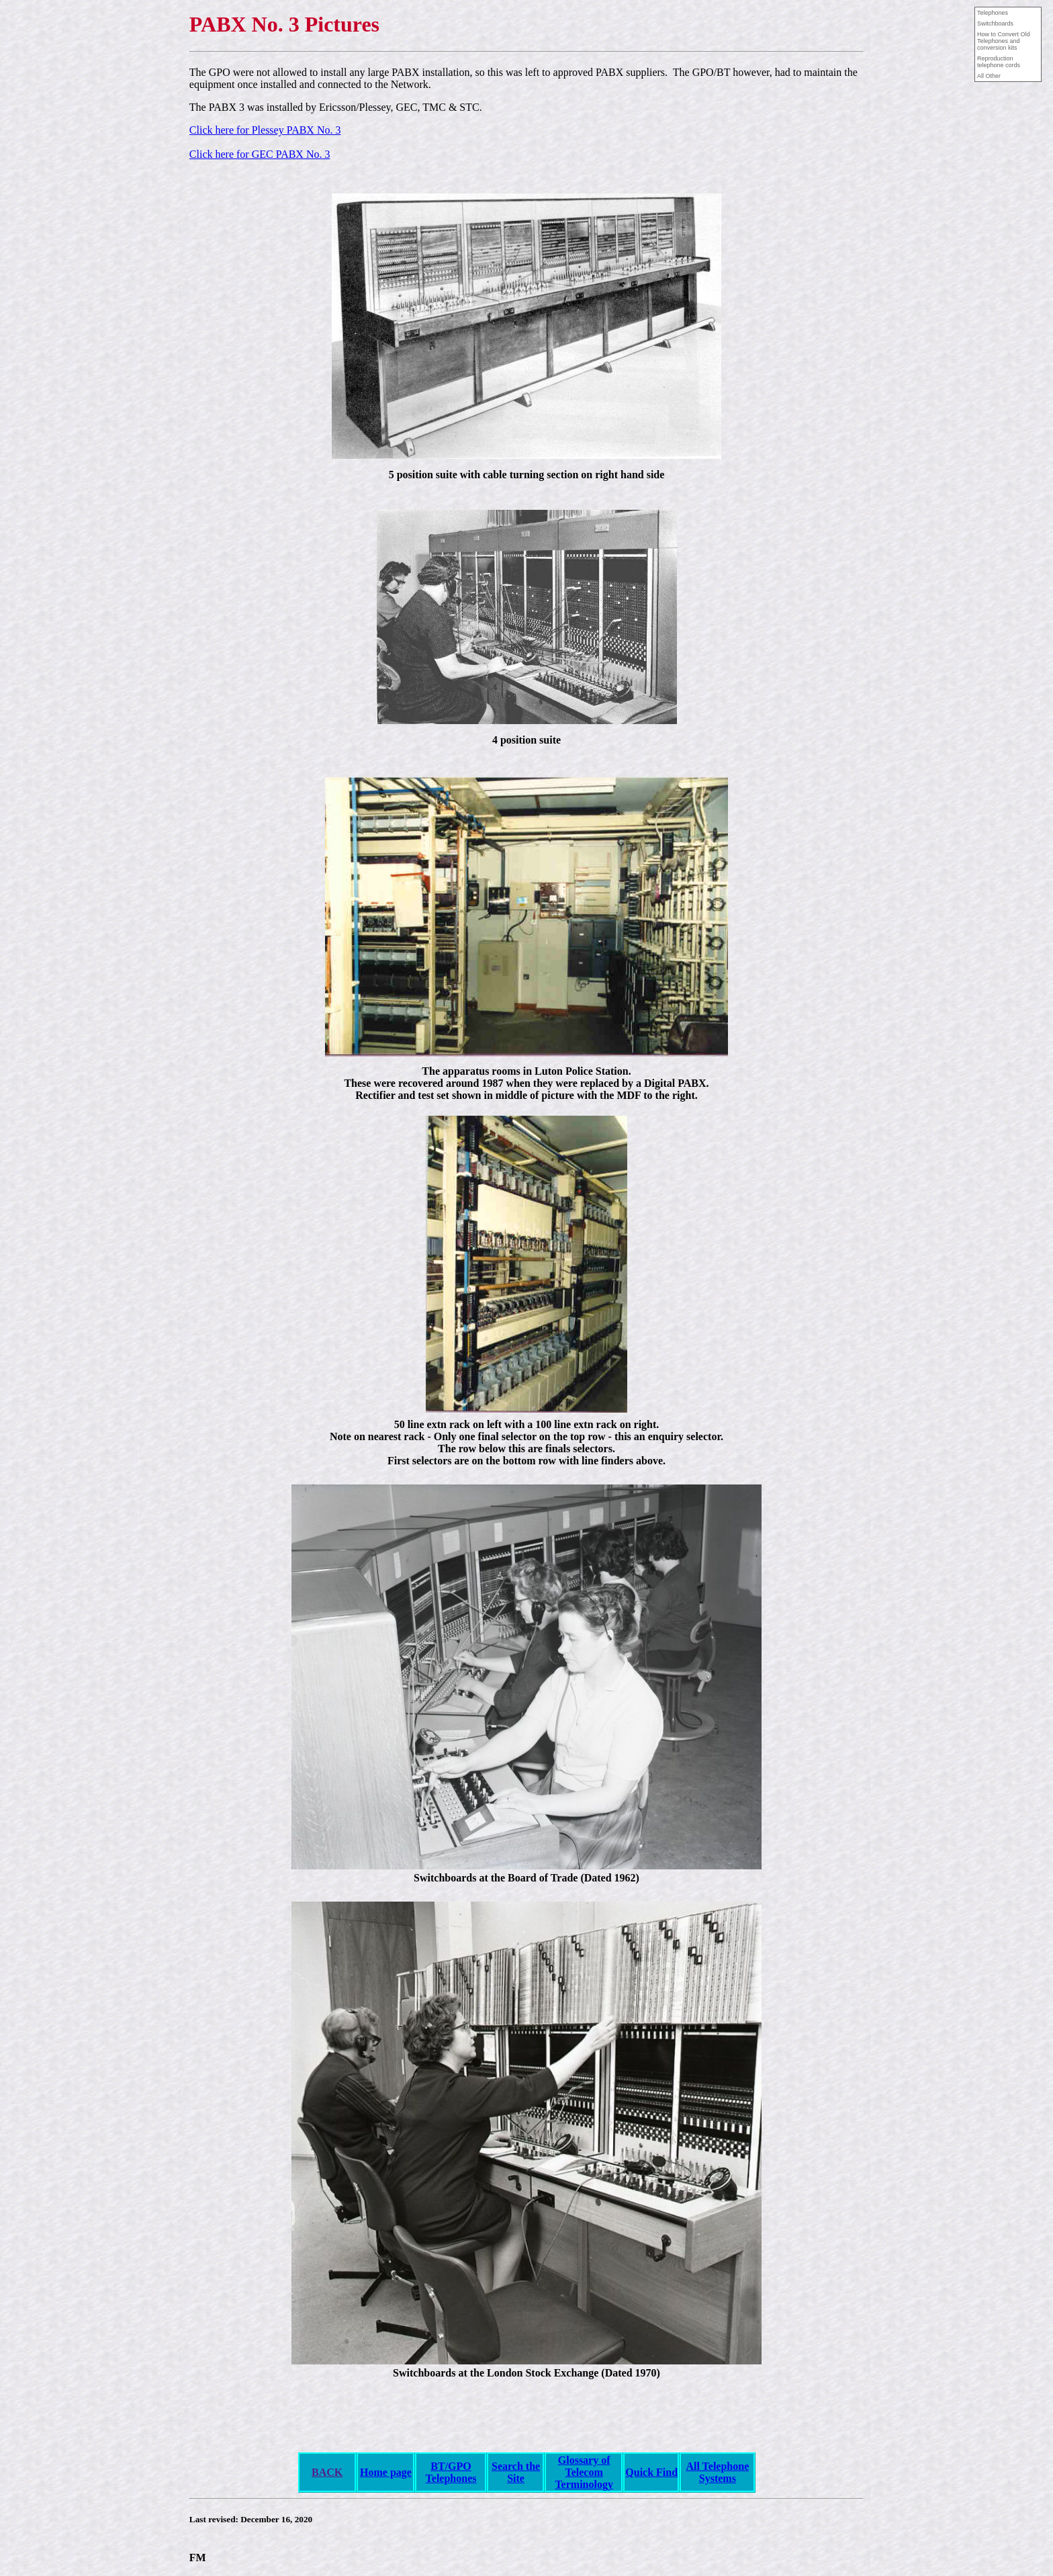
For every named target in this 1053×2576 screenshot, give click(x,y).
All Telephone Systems (717, 2472)
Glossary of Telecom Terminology (584, 2472)
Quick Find (651, 2472)
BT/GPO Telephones (451, 2472)
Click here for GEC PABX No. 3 (259, 154)
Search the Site (516, 2472)
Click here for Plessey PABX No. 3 (265, 130)
